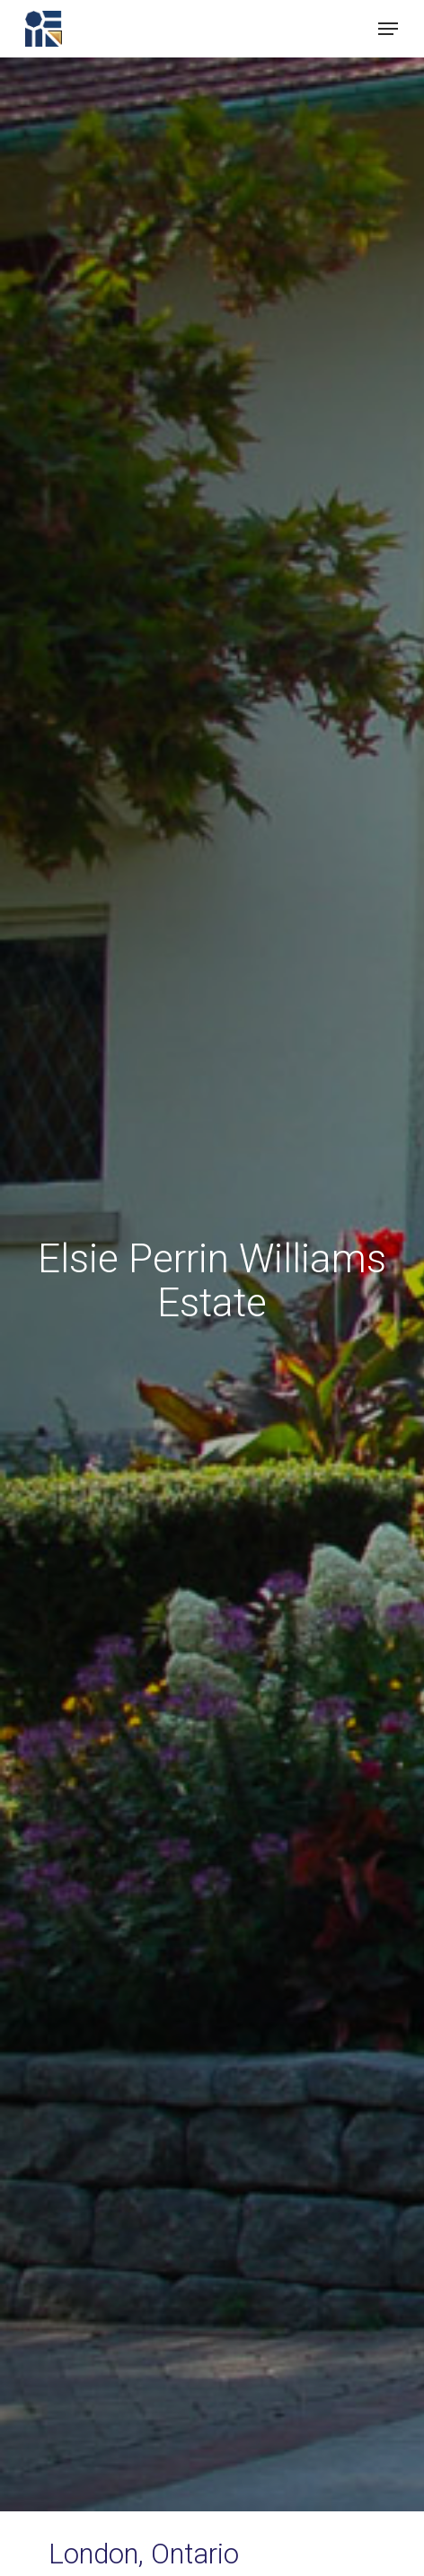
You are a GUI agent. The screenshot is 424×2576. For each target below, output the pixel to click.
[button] (388, 29)
